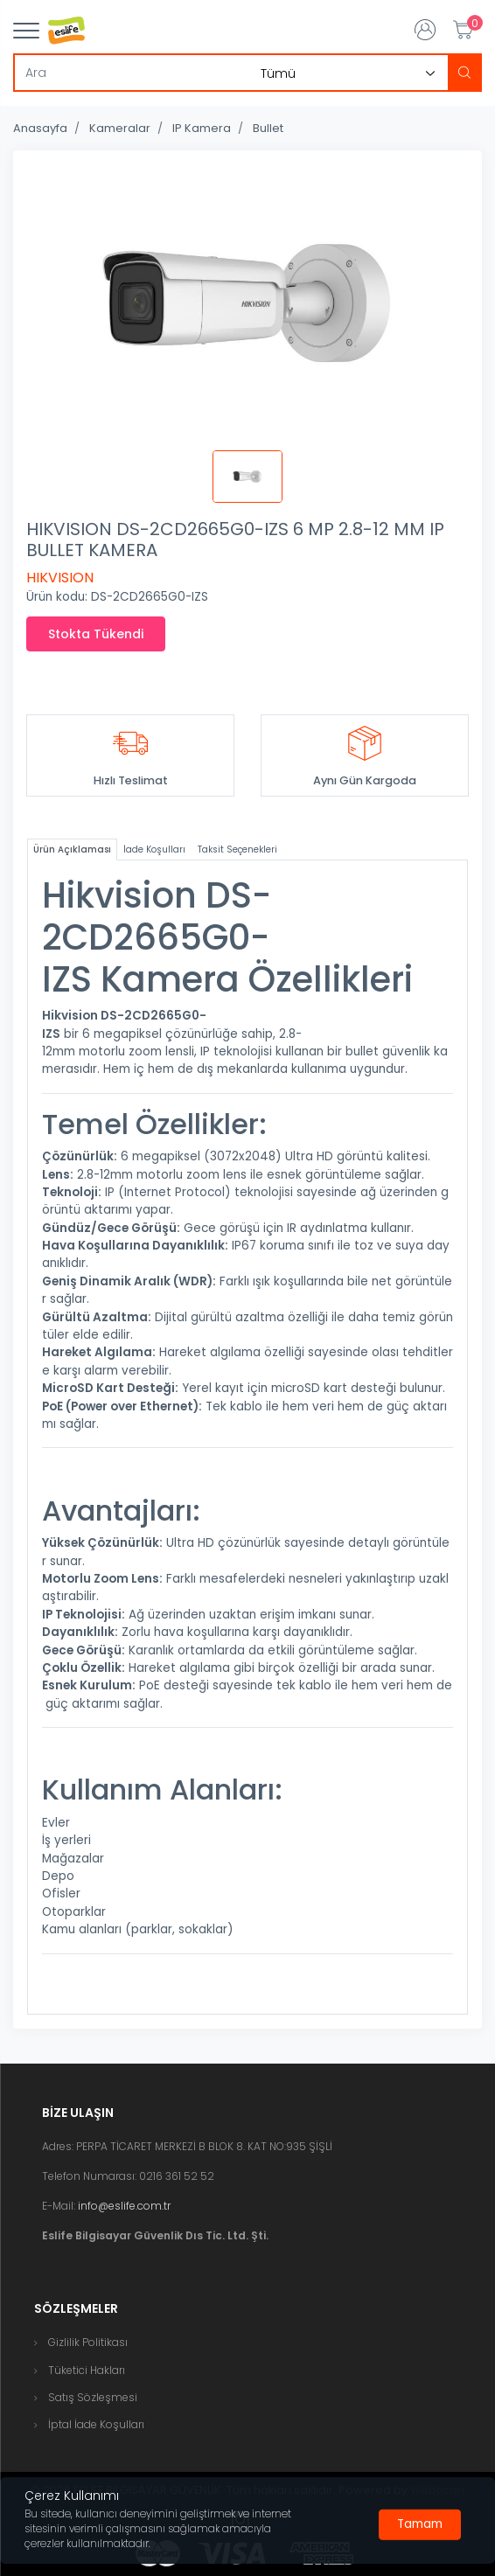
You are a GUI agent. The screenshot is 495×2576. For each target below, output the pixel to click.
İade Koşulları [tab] (154, 849)
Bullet (268, 128)
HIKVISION (60, 577)
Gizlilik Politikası (88, 2342)
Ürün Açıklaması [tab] (72, 849)
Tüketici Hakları (86, 2370)
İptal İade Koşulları (96, 2424)
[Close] (420, 2524)
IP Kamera (201, 128)
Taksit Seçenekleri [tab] (237, 849)
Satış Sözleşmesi (92, 2397)
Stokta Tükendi (95, 634)
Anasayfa (40, 128)
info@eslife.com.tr (124, 2205)
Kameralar (119, 128)
